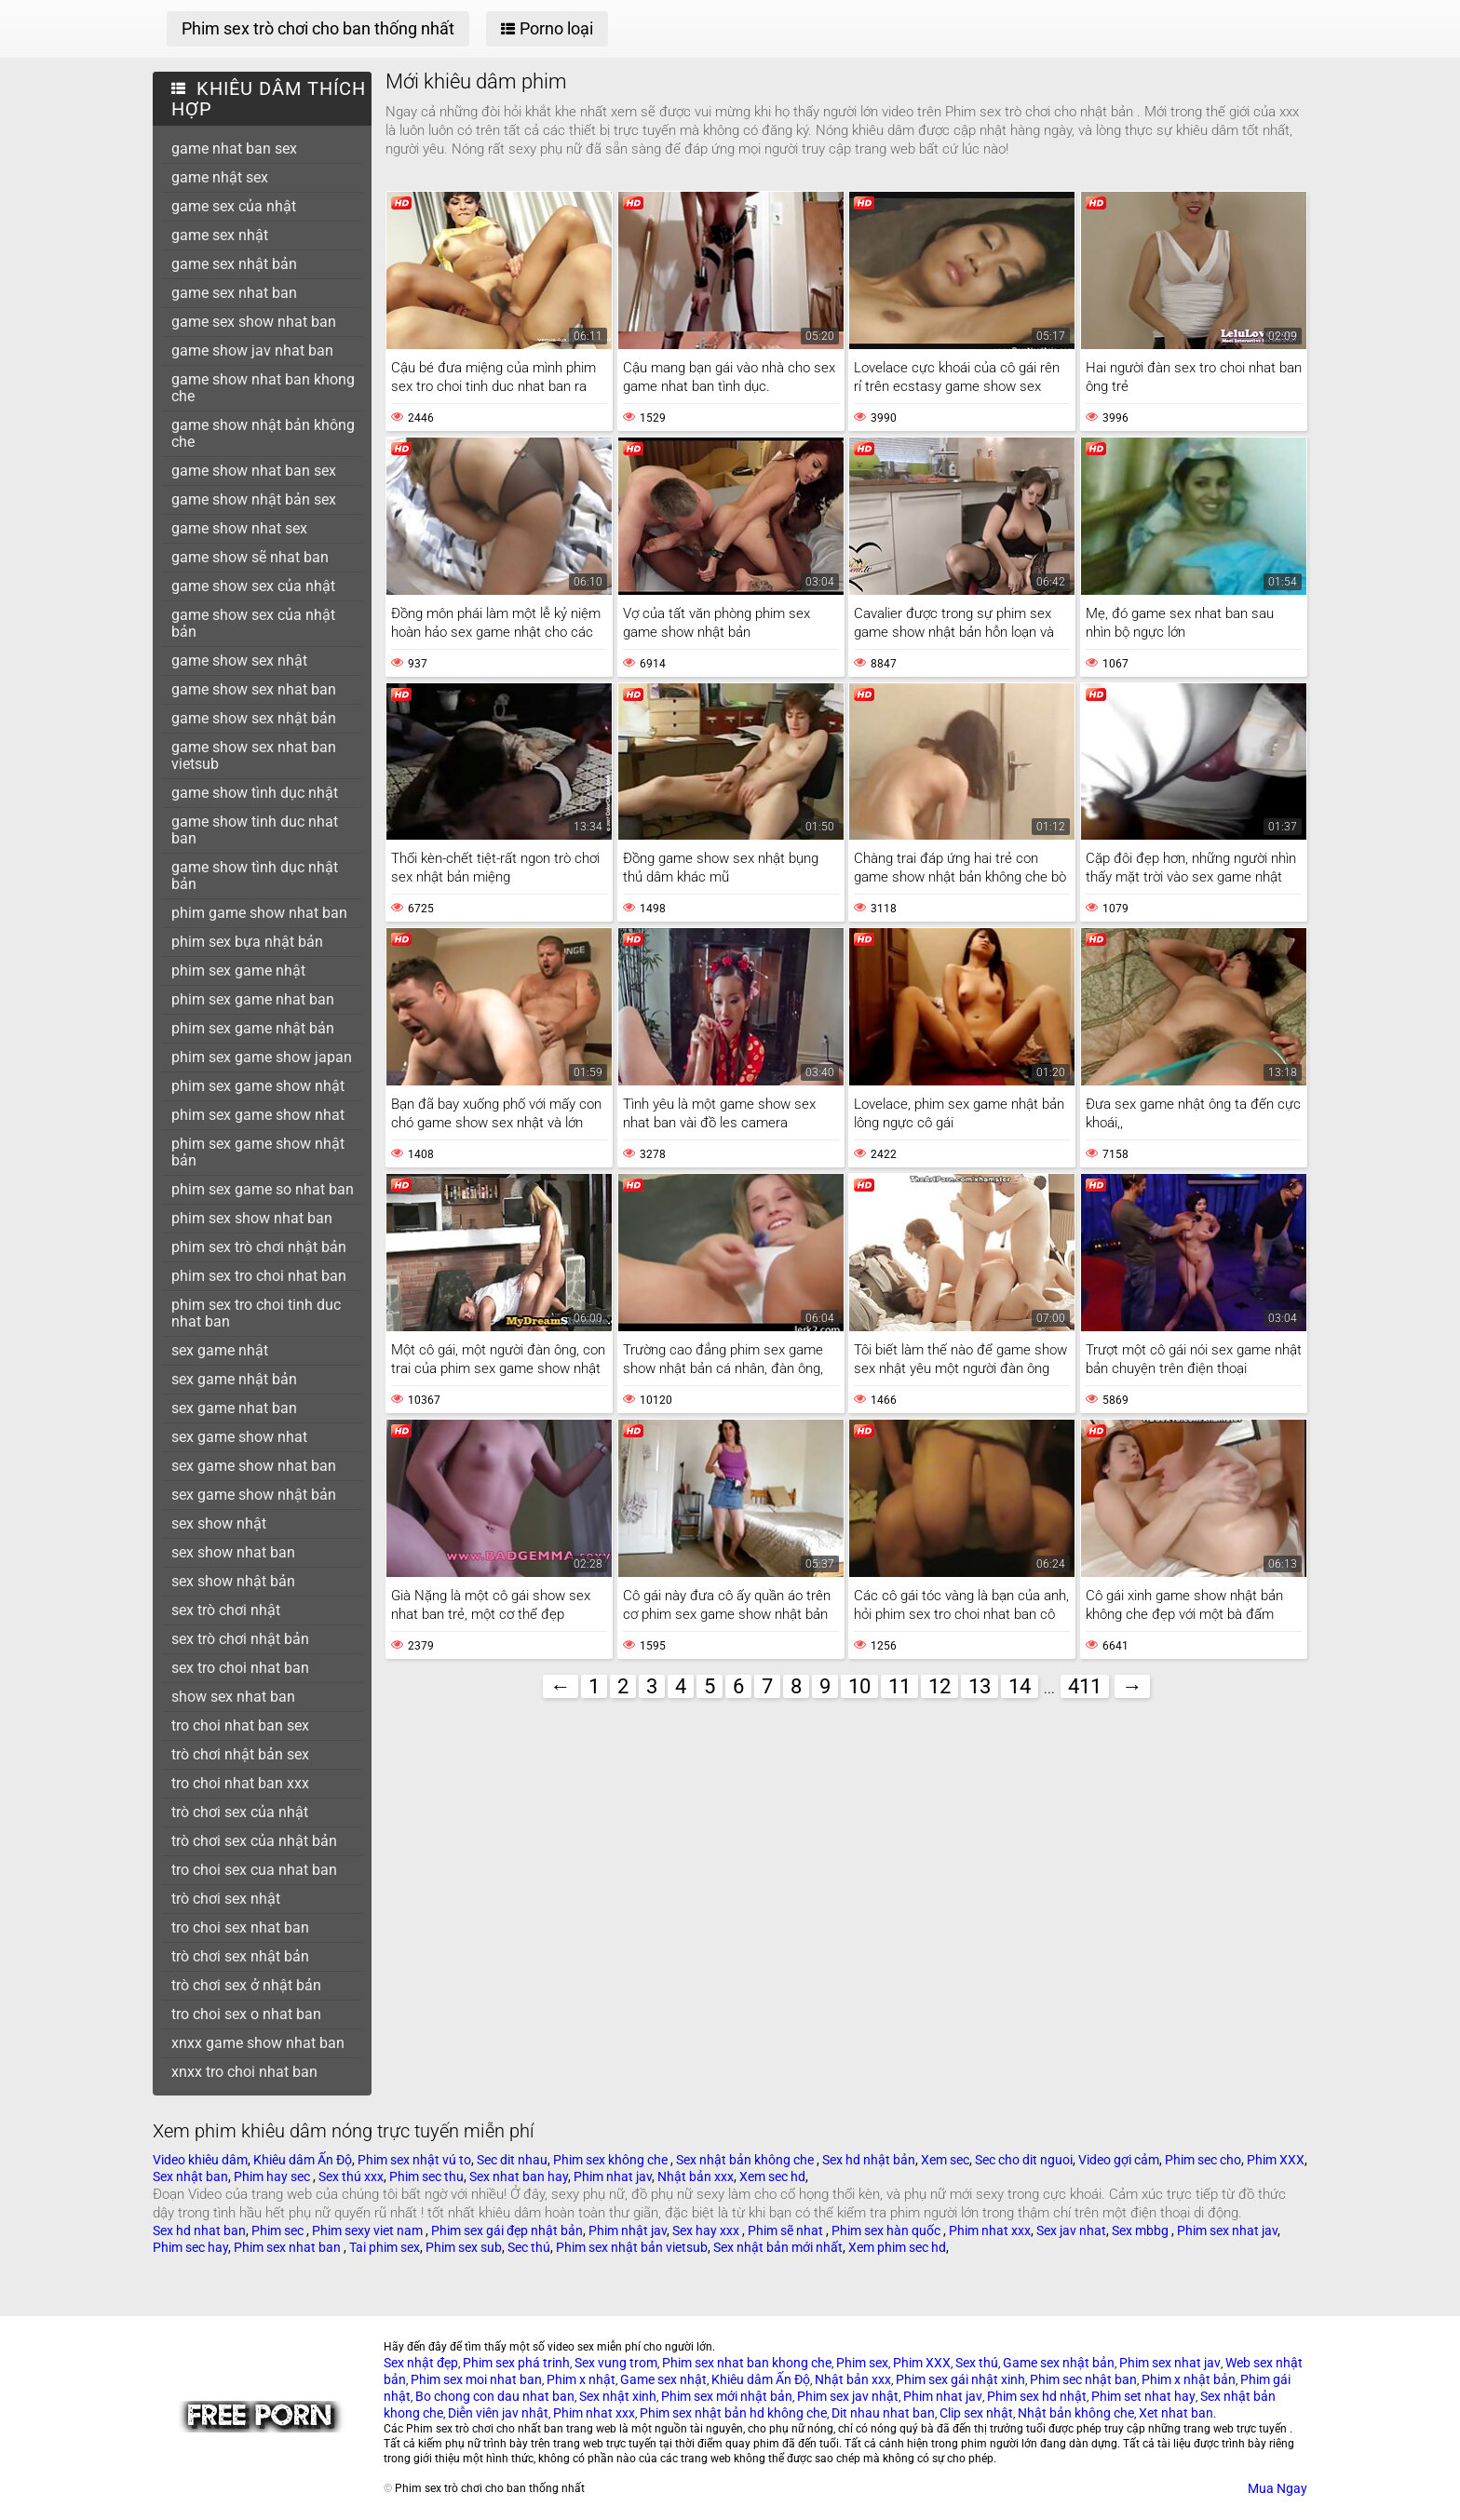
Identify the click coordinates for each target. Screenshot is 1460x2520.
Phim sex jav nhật (848, 2396)
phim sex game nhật (238, 970)
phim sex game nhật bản (252, 1028)
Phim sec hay (190, 2247)
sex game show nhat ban (253, 1466)
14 (1019, 1686)
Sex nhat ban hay (518, 2176)
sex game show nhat (239, 1437)
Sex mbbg (1141, 2230)
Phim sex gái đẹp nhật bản (507, 2230)
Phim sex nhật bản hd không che (733, 2412)
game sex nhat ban (234, 293)
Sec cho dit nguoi (1024, 2159)
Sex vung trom (616, 2362)
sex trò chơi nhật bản (240, 1639)
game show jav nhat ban (252, 350)
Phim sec (278, 2230)
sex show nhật (218, 1523)
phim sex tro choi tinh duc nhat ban (256, 1313)
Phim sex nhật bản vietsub (632, 2247)
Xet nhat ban (1176, 2412)
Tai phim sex (384, 2247)
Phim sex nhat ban (289, 2247)
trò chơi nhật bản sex (240, 1754)
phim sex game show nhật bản (258, 1152)
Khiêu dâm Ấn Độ (302, 2159)
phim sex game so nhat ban (262, 1189)
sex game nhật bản (234, 1379)
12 (939, 1686)
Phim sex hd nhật (1037, 2396)
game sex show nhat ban (253, 321)
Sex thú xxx (351, 2176)
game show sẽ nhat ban (250, 557)
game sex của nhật (233, 206)
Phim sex (862, 2362)
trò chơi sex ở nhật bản (246, 1985)
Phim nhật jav (627, 2230)
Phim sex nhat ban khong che (746, 2362)
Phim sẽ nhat (787, 2230)
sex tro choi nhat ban (240, 1668)
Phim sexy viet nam (369, 2230)
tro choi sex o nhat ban (246, 2014)
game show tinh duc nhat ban (254, 830)
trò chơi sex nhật (225, 1898)
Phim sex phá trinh (516, 2362)
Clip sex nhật (976, 2412)
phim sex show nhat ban (251, 1218)
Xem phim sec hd (897, 2247)
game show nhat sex (239, 528)
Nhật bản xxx (695, 2176)
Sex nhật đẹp (421, 2362)
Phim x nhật (581, 2379)
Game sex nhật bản (1059, 2362)
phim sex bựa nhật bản (247, 941)
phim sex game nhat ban (252, 999)
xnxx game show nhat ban (258, 2043)
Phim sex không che (611, 2159)
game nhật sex (219, 177)
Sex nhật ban (190, 2176)
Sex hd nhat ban (199, 2230)
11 (899, 1686)
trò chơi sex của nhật (239, 1812)
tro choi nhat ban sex (240, 1725)
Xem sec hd (772, 2176)
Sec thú (528, 2247)
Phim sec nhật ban (1083, 2379)
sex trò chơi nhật (225, 1610)
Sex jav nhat (1071, 2230)
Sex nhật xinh (617, 2396)
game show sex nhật (239, 660)
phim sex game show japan (261, 1057)
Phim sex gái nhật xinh (960, 2379)
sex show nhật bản (233, 1581)
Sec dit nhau (512, 2159)
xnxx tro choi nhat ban (244, 2072)
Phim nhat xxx (990, 2230)
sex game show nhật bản (253, 1494)
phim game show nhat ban (259, 913)
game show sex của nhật (253, 586)
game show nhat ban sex (253, 470)
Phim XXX (1276, 2159)
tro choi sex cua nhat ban (254, 1870)
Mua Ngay (1277, 2488)
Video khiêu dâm (200, 2159)
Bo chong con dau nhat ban (495, 2396)
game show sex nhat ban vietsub (253, 755)
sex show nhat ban (233, 1552)
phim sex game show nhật (258, 1086)
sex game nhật (219, 1350)
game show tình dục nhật (254, 793)
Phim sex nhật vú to (414, 2159)
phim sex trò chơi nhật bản (258, 1247)
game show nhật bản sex (253, 499)
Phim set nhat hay (1143, 2396)
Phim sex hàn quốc (887, 2230)
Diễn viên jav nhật (498, 2412)
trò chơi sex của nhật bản (254, 1841)
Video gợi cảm (1118, 2159)
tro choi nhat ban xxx (240, 1783)
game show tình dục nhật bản (254, 875)
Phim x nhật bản (1189, 2379)
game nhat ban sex (234, 148)
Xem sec (945, 2159)
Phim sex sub (464, 2247)
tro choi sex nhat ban (240, 1927)
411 (1085, 1686)
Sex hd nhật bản (868, 2159)
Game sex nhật (663, 2379)
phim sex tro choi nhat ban (258, 1276)
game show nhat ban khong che (263, 388)
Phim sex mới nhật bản (726, 2396)
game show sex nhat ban (253, 689)
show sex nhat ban (233, 1696)
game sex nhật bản (234, 264)
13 (979, 1686)
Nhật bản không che (1076, 2412)
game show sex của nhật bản (253, 623)
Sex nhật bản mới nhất (778, 2247)
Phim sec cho (1203, 2159)
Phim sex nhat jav (1227, 2230)
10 (859, 1686)
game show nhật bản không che (263, 433)
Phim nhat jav (613, 2176)
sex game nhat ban (234, 1408)
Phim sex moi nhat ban (476, 2379)
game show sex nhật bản (253, 718)
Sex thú (976, 2362)
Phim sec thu (426, 2176)
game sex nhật (219, 235)
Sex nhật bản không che (746, 2159)
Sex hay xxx (707, 2230)
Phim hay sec (273, 2176)
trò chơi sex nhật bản (240, 1956)
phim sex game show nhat (258, 1115)
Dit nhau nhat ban (883, 2412)
